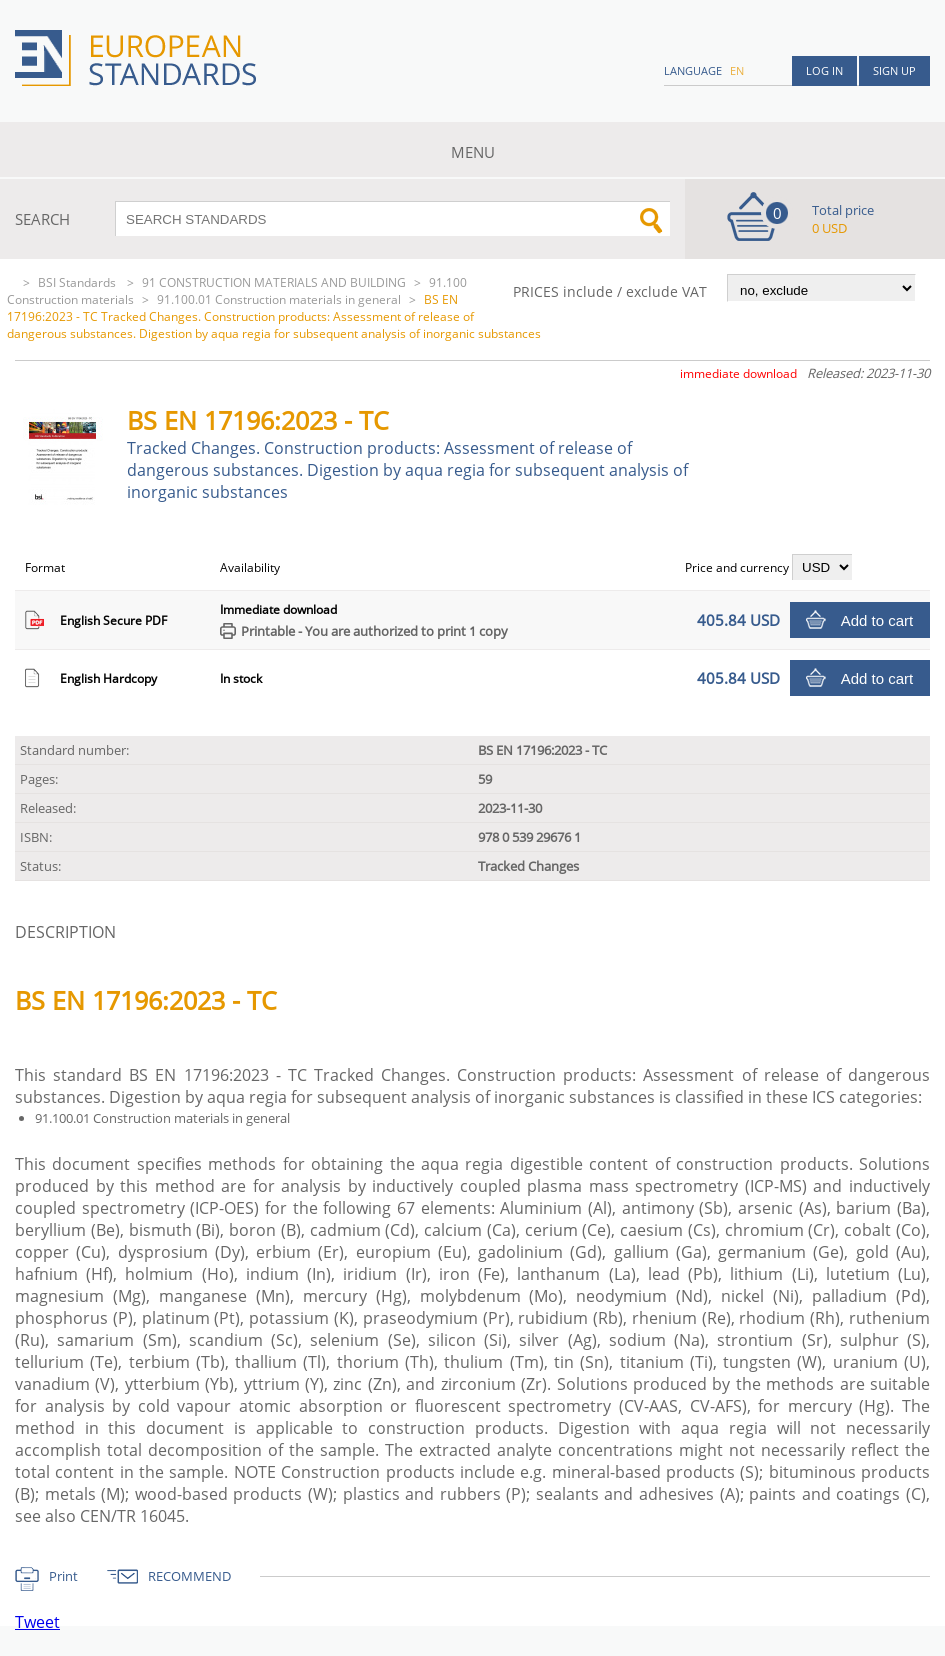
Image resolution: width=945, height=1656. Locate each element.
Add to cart (877, 620)
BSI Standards (78, 282)
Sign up (894, 70)
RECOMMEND (189, 1576)
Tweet (37, 1622)
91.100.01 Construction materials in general (279, 299)
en (737, 70)
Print (63, 1576)
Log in (824, 70)
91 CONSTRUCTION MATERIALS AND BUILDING (274, 282)
